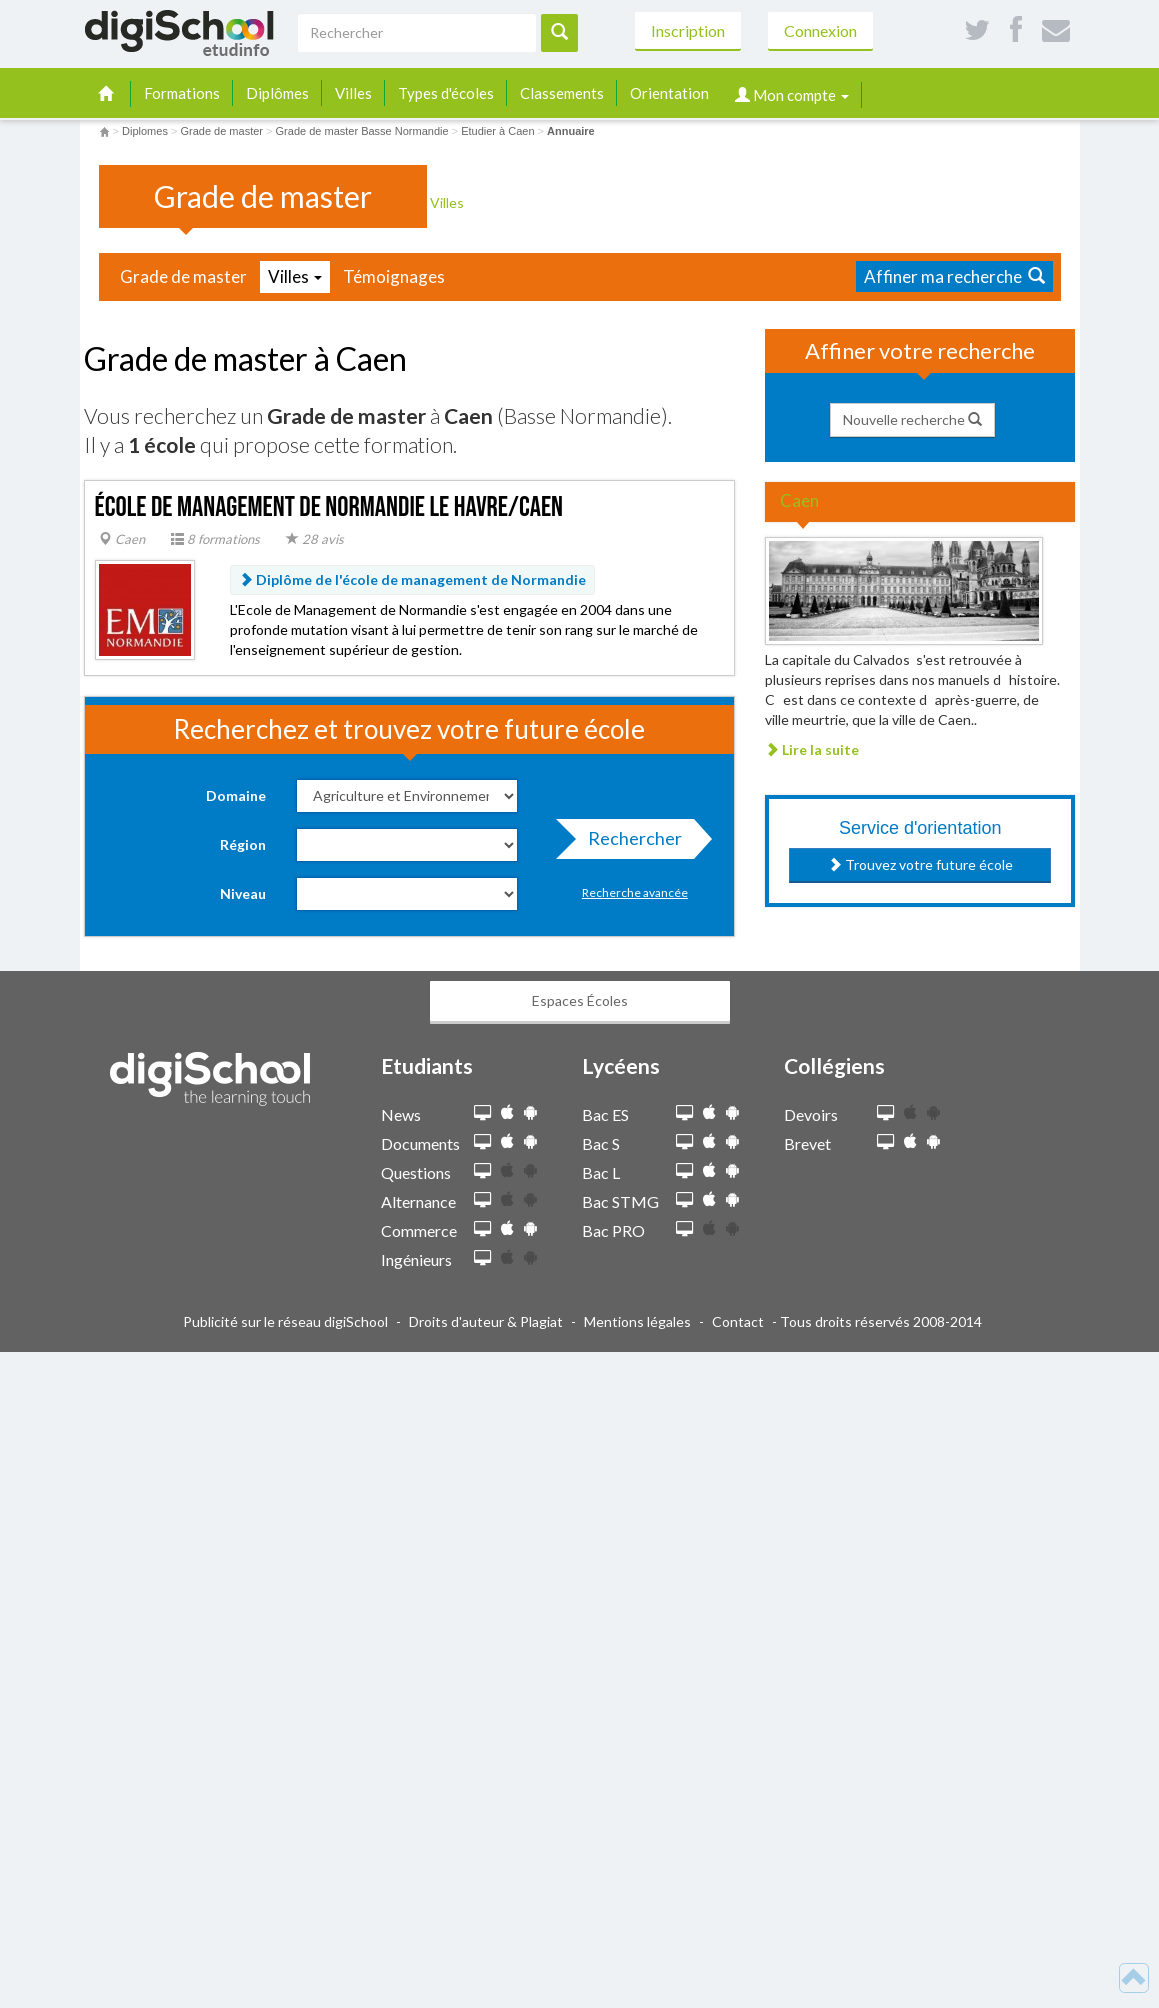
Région (243, 844)
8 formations (215, 539)
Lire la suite (812, 749)
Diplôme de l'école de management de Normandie (412, 579)
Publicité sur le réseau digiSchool (285, 1321)
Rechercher (629, 843)
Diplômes (277, 93)
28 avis (315, 539)
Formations (182, 93)
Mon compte (792, 95)
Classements (562, 93)
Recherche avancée (635, 892)
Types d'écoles (446, 93)
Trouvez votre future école (920, 864)
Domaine (236, 795)
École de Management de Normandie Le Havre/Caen (329, 507)
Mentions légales (637, 1321)
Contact (738, 1321)
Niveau (243, 893)
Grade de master (183, 276)
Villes (353, 93)
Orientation (669, 93)
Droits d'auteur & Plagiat (486, 1321)
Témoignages (394, 276)
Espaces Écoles (580, 1000)
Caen (122, 539)
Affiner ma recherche (954, 276)
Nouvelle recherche (912, 419)
